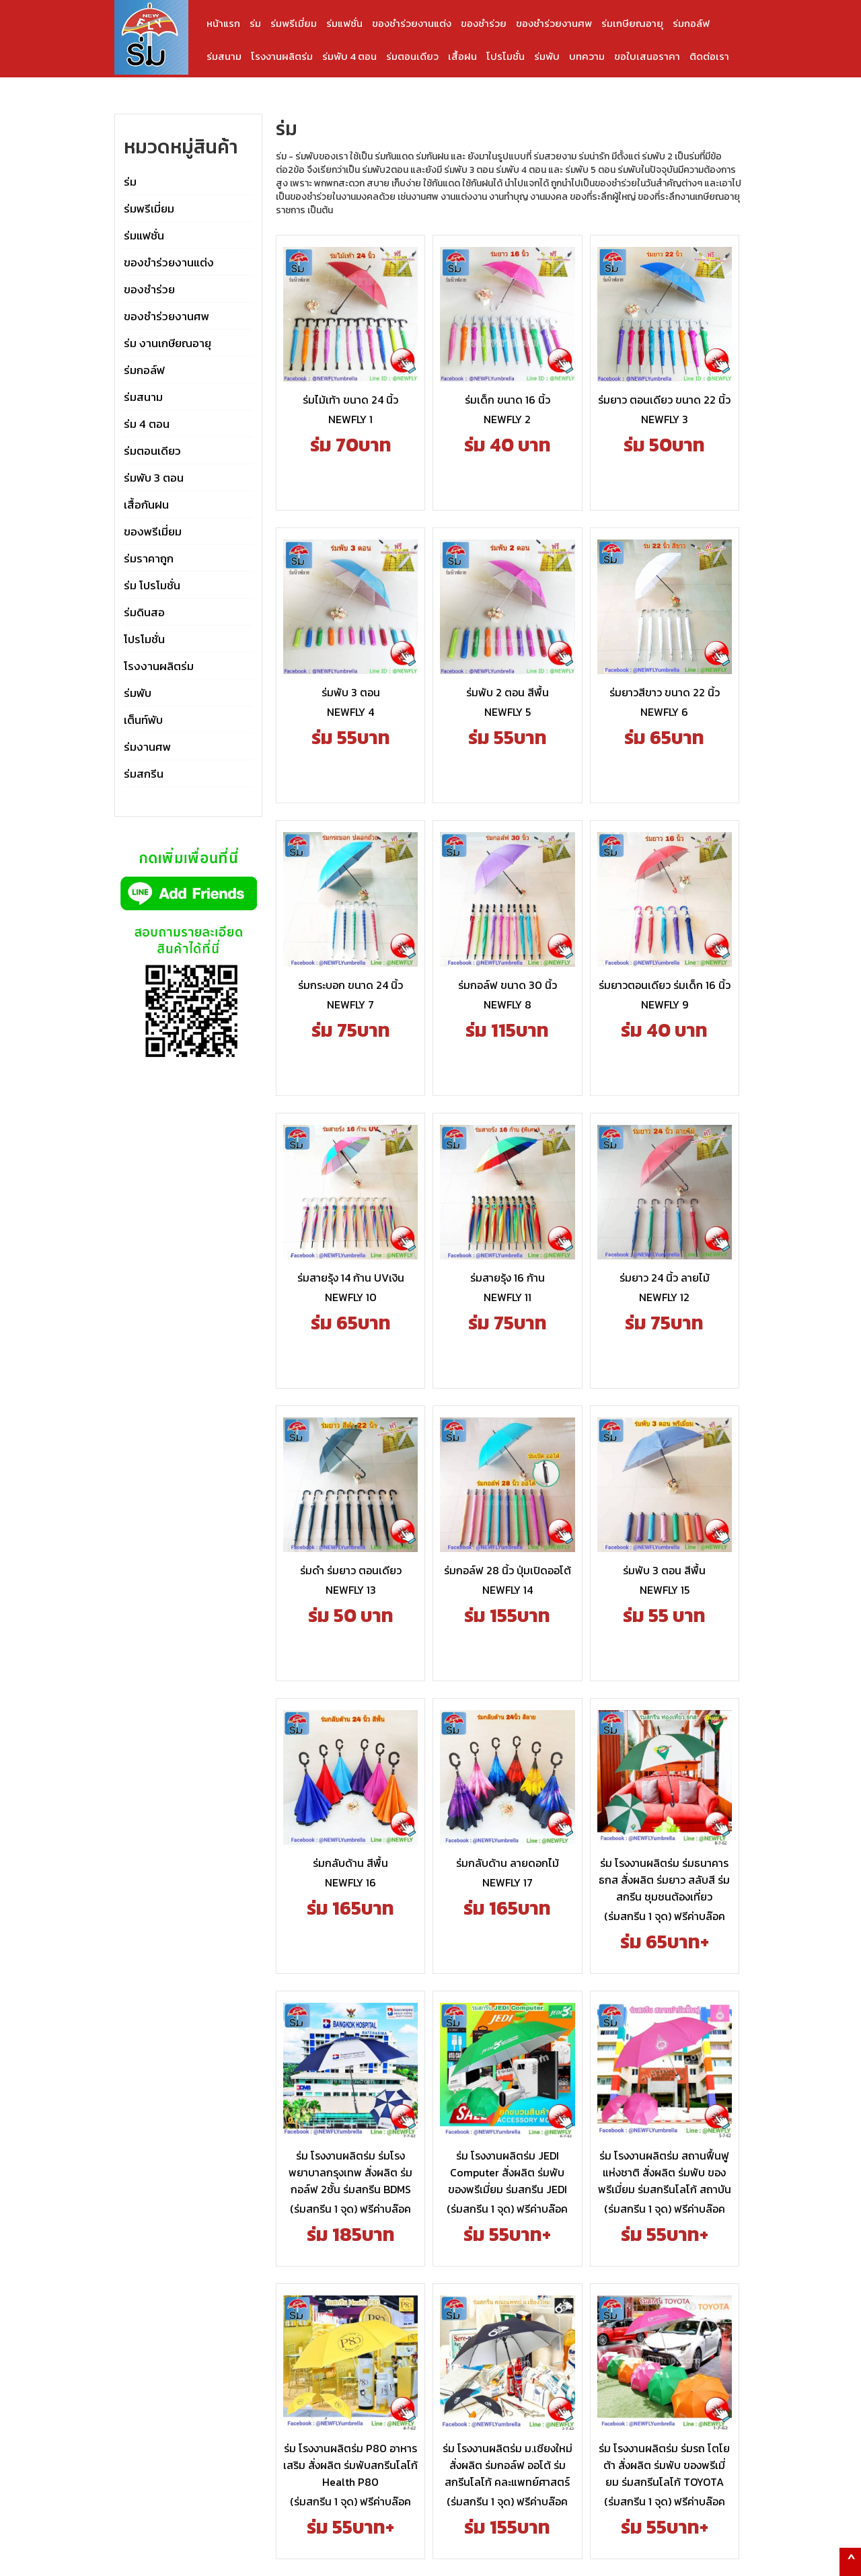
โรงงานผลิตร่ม (282, 56)
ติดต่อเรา (709, 56)
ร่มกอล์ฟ (691, 23)
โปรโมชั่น (505, 56)
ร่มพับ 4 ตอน (349, 56)
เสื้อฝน (462, 56)
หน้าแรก (223, 23)
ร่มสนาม (224, 56)
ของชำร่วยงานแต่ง (411, 23)
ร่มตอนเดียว (412, 56)
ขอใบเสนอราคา (647, 56)
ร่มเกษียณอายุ (632, 23)
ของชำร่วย (484, 23)
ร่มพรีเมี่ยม (293, 23)
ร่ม (255, 23)
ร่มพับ (547, 56)
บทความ (587, 56)
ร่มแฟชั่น (344, 23)
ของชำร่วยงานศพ (554, 23)
